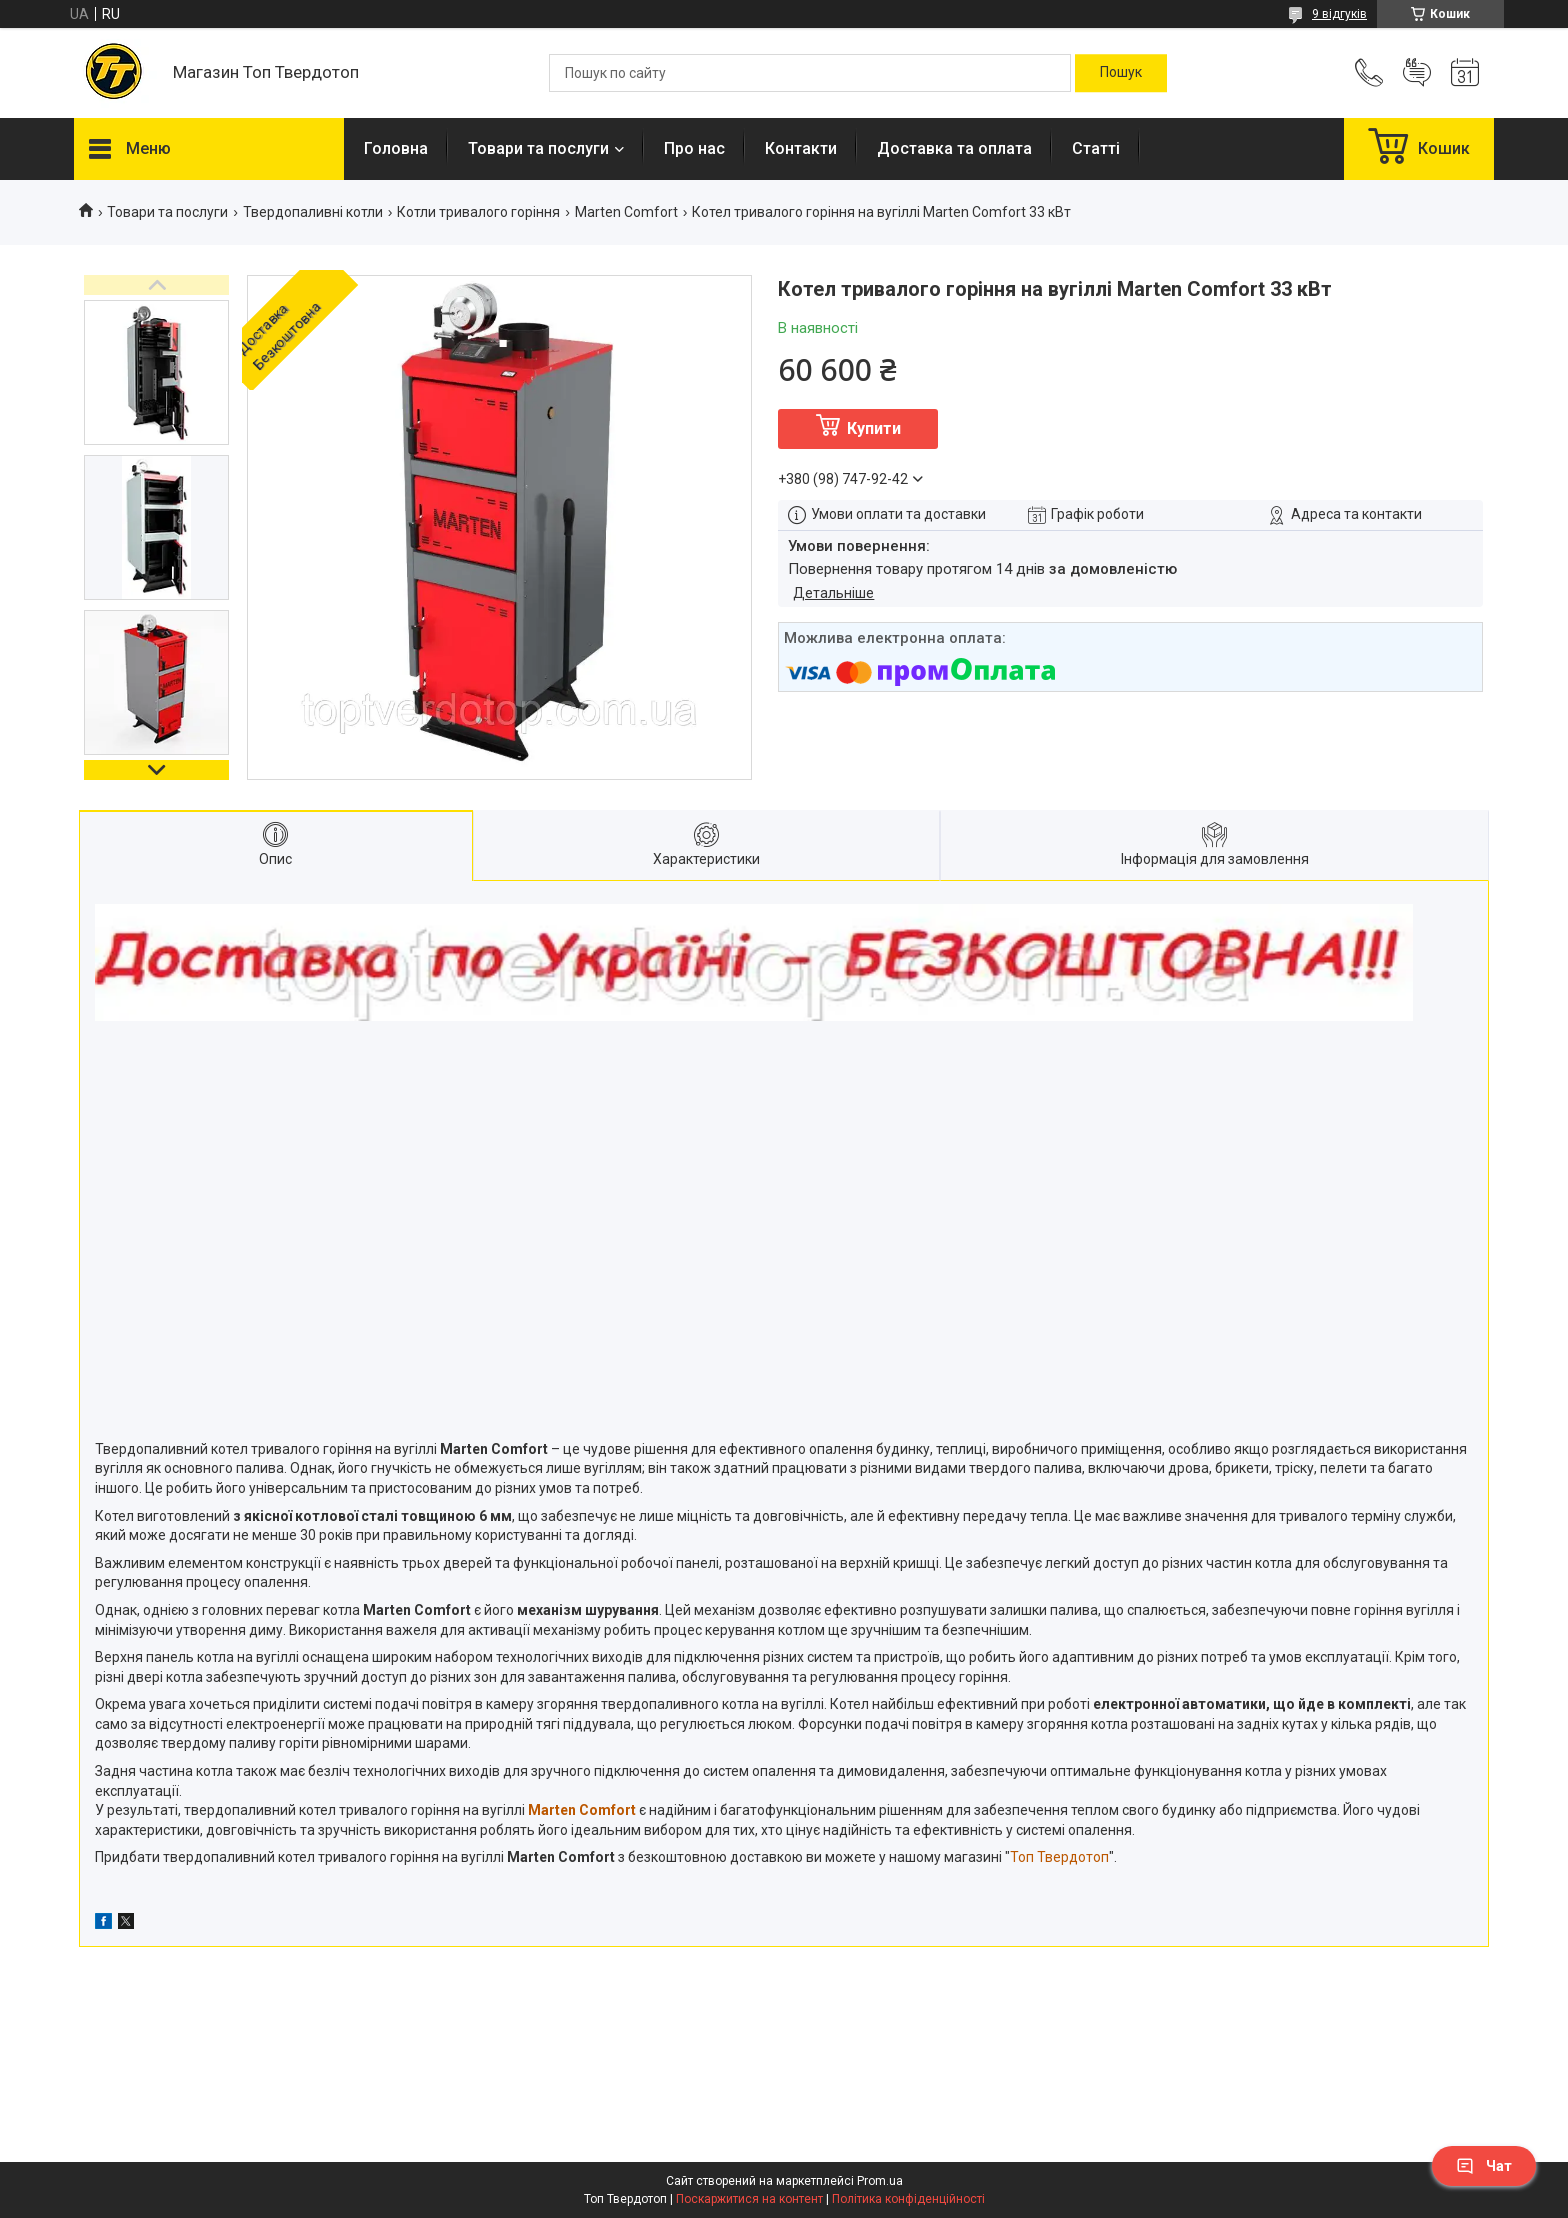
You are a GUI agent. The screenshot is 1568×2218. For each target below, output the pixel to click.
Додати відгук (1417, 73)
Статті (1096, 148)
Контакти (801, 148)
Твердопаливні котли (313, 212)
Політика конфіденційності (908, 2199)
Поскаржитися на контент (749, 2199)
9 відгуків (1339, 14)
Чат (1484, 2166)
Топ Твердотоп (1059, 1857)
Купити (874, 428)
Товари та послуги (538, 148)
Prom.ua (880, 2181)
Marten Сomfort (626, 212)
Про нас (694, 148)
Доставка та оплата (954, 148)
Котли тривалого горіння (478, 212)
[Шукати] (1121, 73)
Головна (396, 148)
